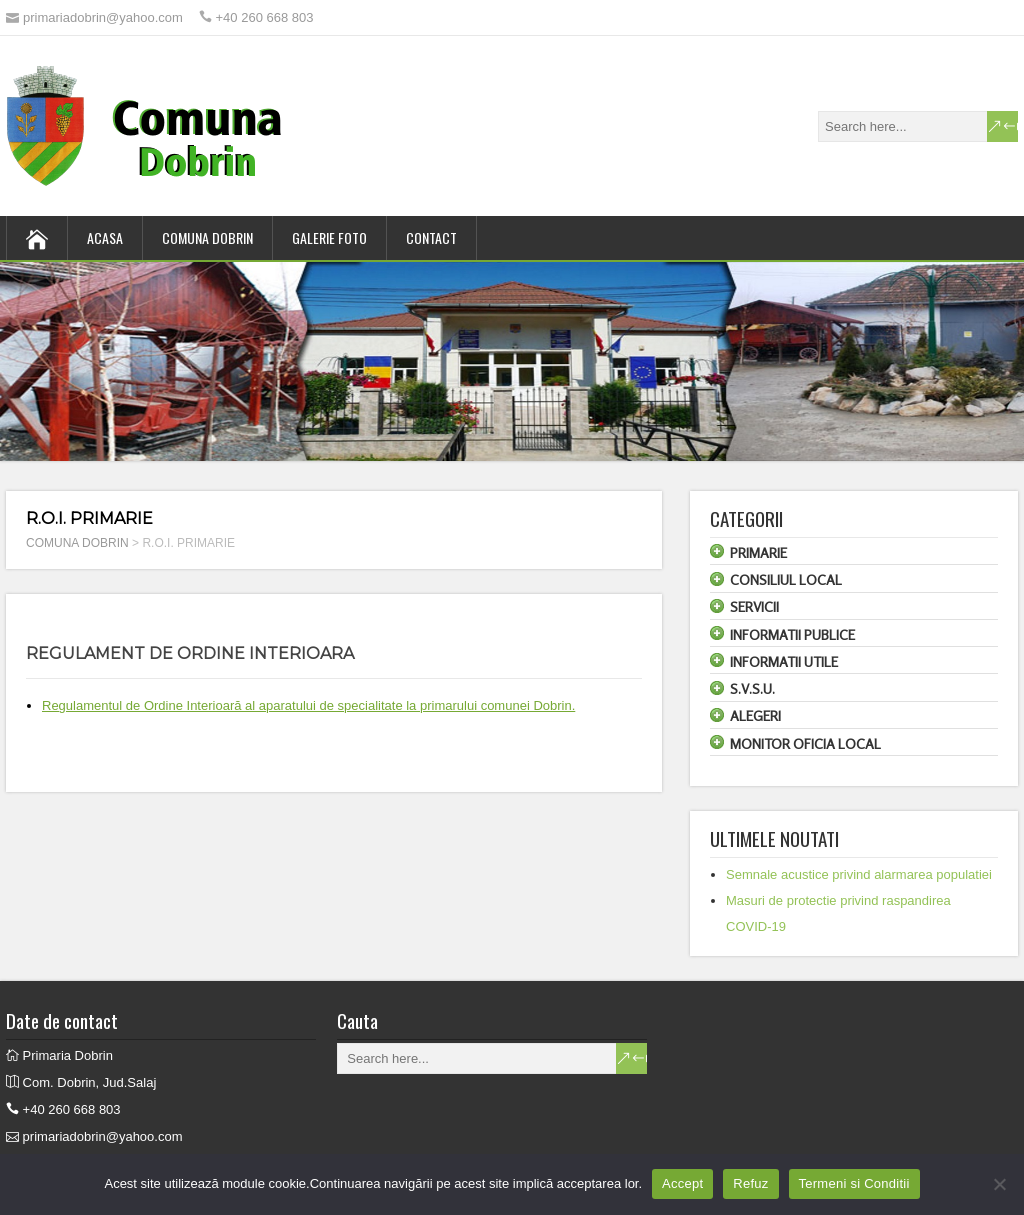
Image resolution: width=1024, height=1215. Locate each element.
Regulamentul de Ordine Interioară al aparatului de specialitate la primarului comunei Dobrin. (308, 705)
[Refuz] (999, 1184)
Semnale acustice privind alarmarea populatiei (859, 874)
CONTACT (431, 237)
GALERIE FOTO (329, 237)
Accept (682, 1183)
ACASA (105, 237)
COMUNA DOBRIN (207, 237)
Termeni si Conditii (854, 1183)
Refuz (750, 1183)
